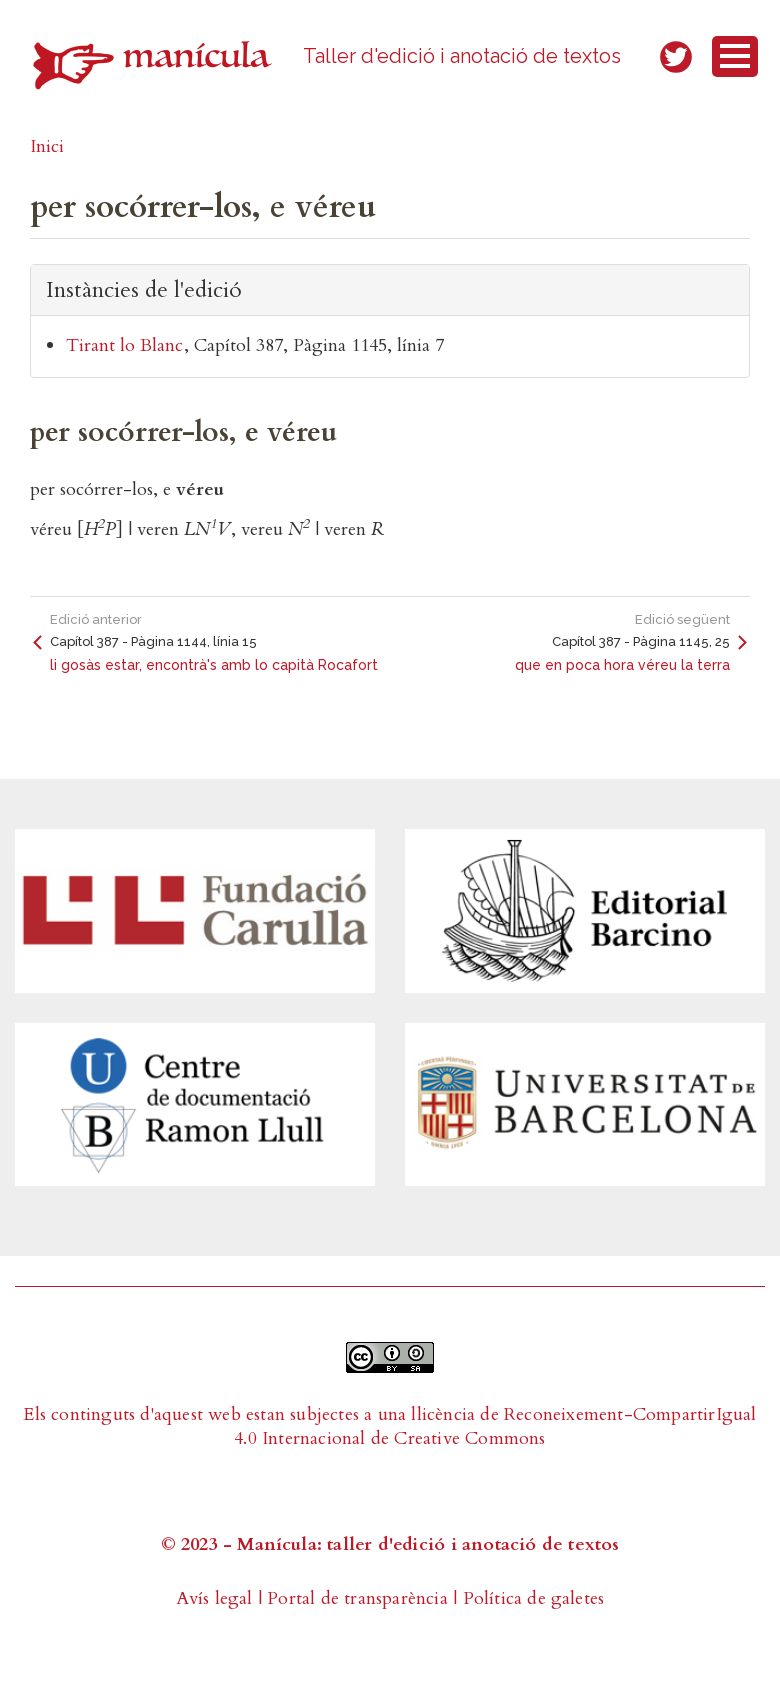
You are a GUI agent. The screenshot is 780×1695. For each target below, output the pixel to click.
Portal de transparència (357, 1598)
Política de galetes (534, 1598)
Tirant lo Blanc (124, 345)
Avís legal (214, 1598)
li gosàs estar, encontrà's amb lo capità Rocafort (214, 665)
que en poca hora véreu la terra (622, 665)
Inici (47, 146)
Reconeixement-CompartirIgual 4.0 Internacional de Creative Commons (495, 1426)
